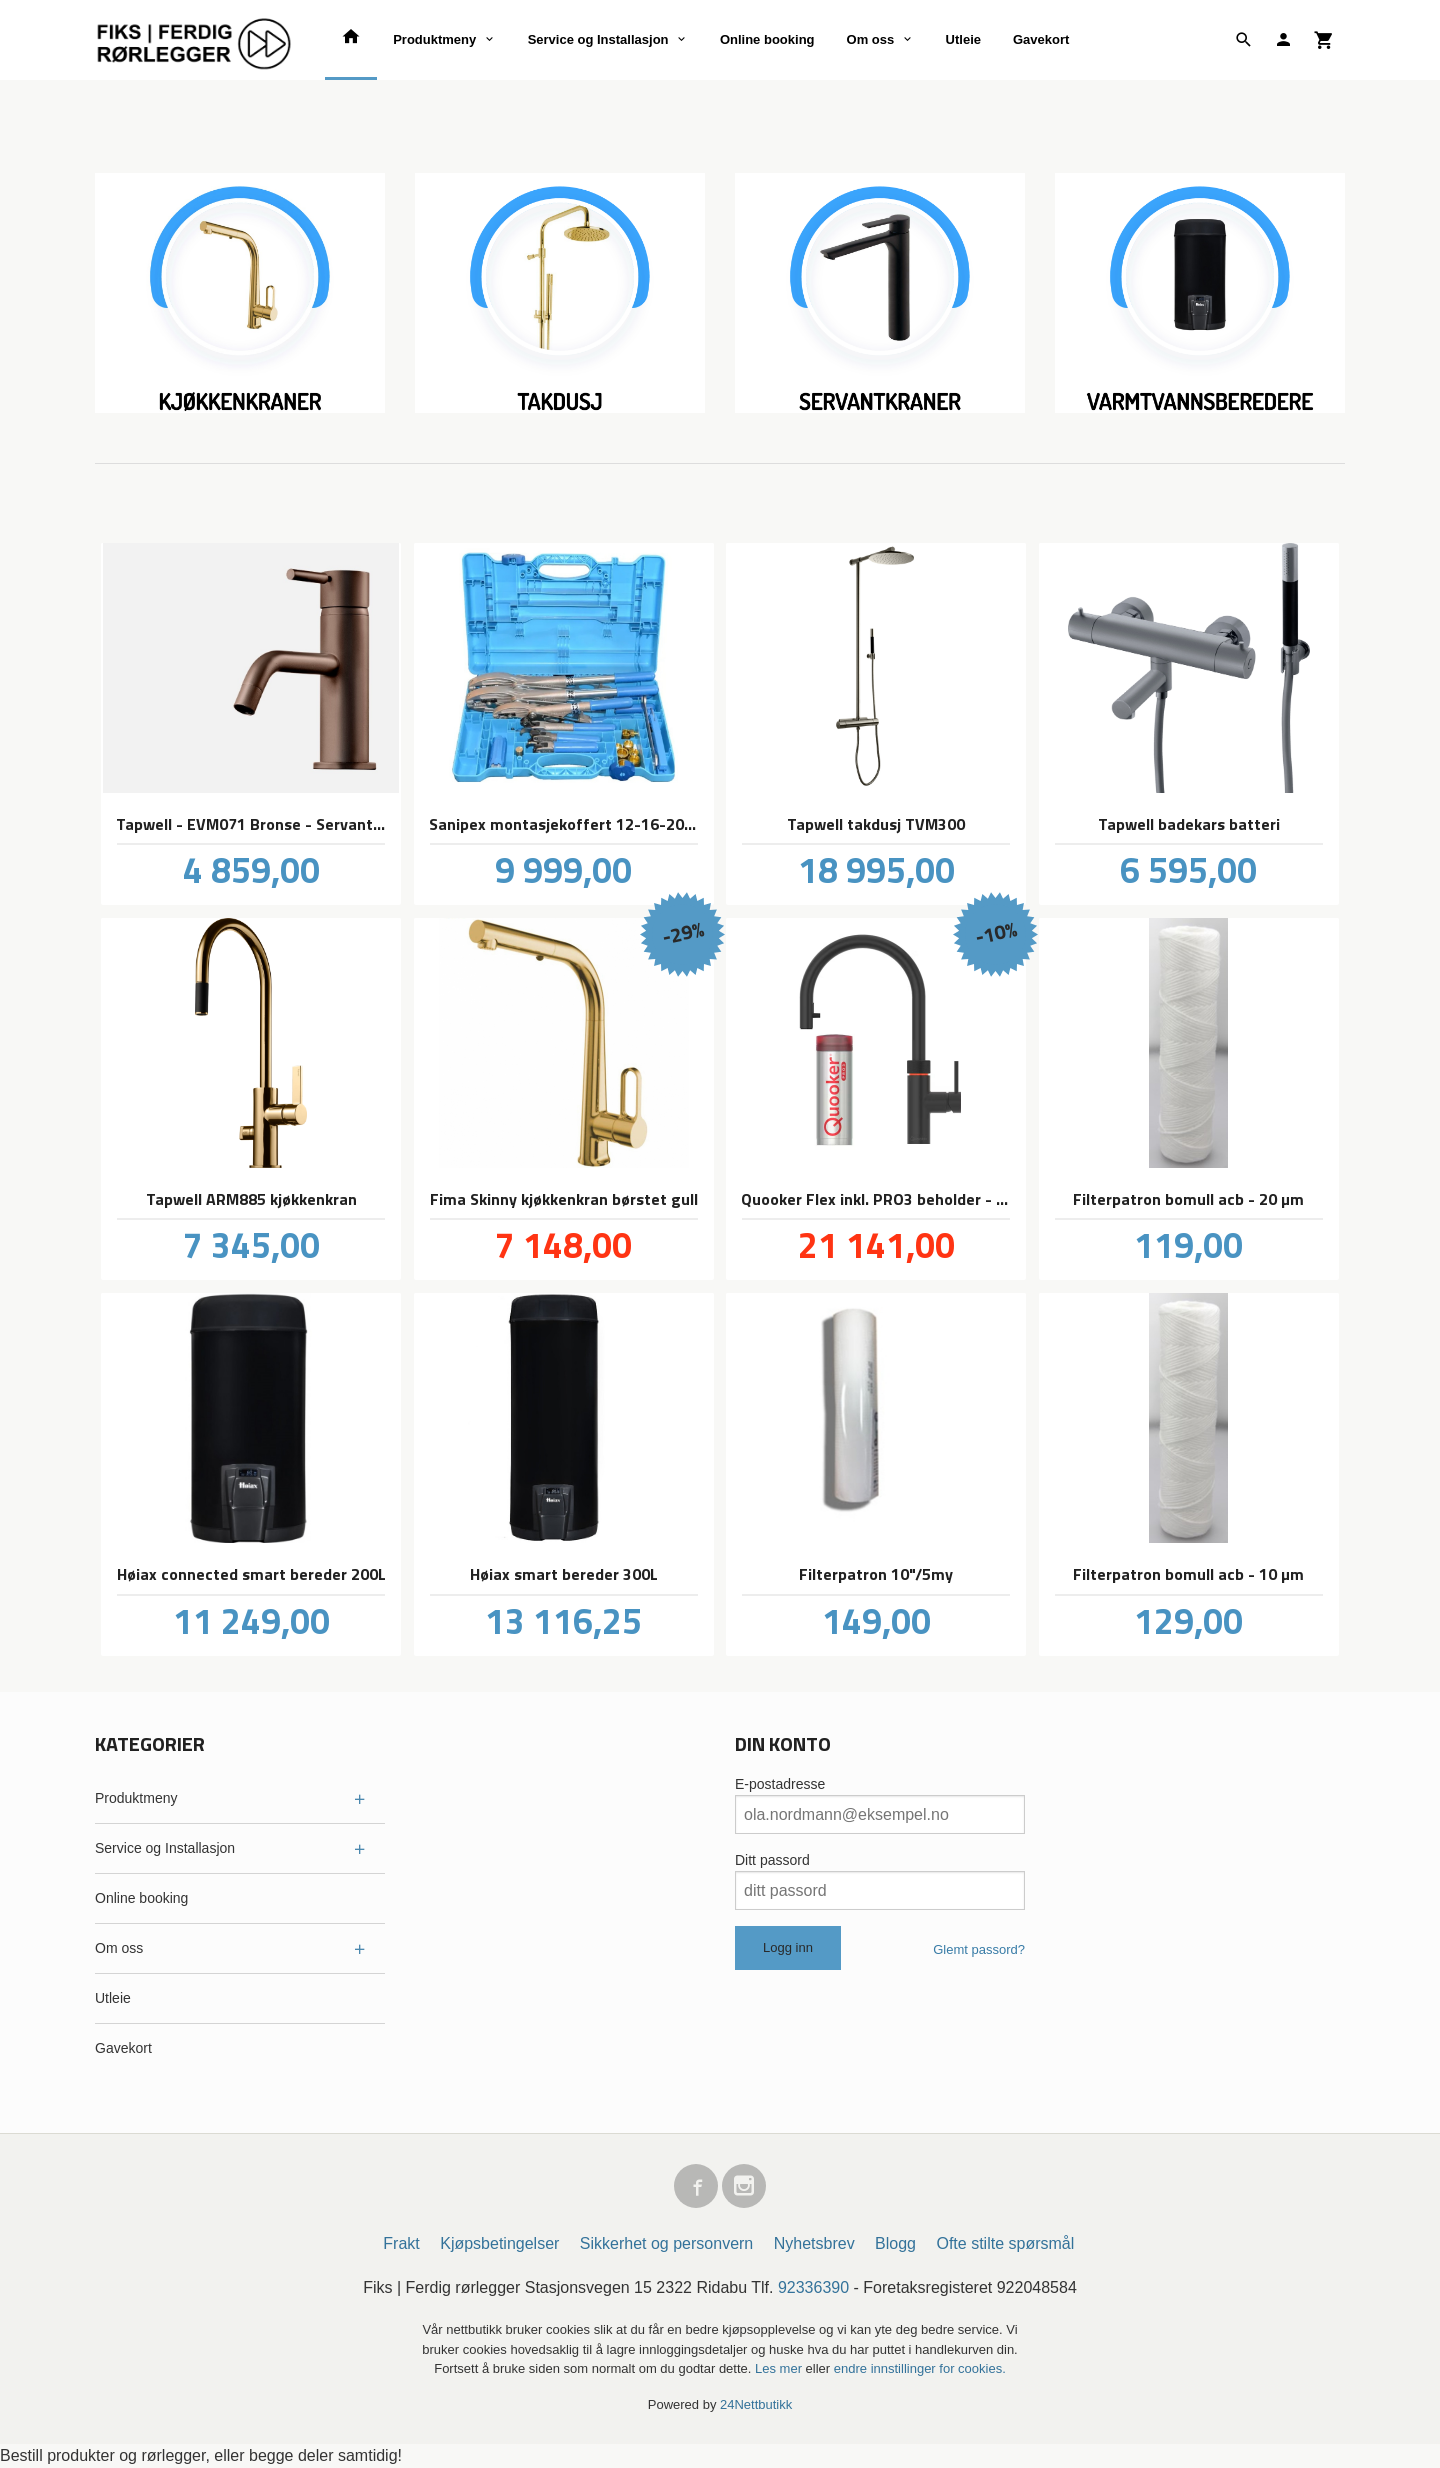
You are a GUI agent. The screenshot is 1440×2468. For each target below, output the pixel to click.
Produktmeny (434, 39)
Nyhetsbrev (814, 2243)
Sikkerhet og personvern (666, 2243)
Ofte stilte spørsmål (1005, 2243)
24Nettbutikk (756, 2404)
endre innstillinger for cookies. (920, 2368)
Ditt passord (772, 1860)
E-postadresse (780, 1784)
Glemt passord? (979, 1949)
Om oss (871, 39)
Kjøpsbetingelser (499, 2243)
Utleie (963, 39)
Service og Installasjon (598, 39)
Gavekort (1041, 39)
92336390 (813, 2287)
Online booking (767, 39)
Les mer (780, 2368)
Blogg (895, 2243)
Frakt (401, 2243)
